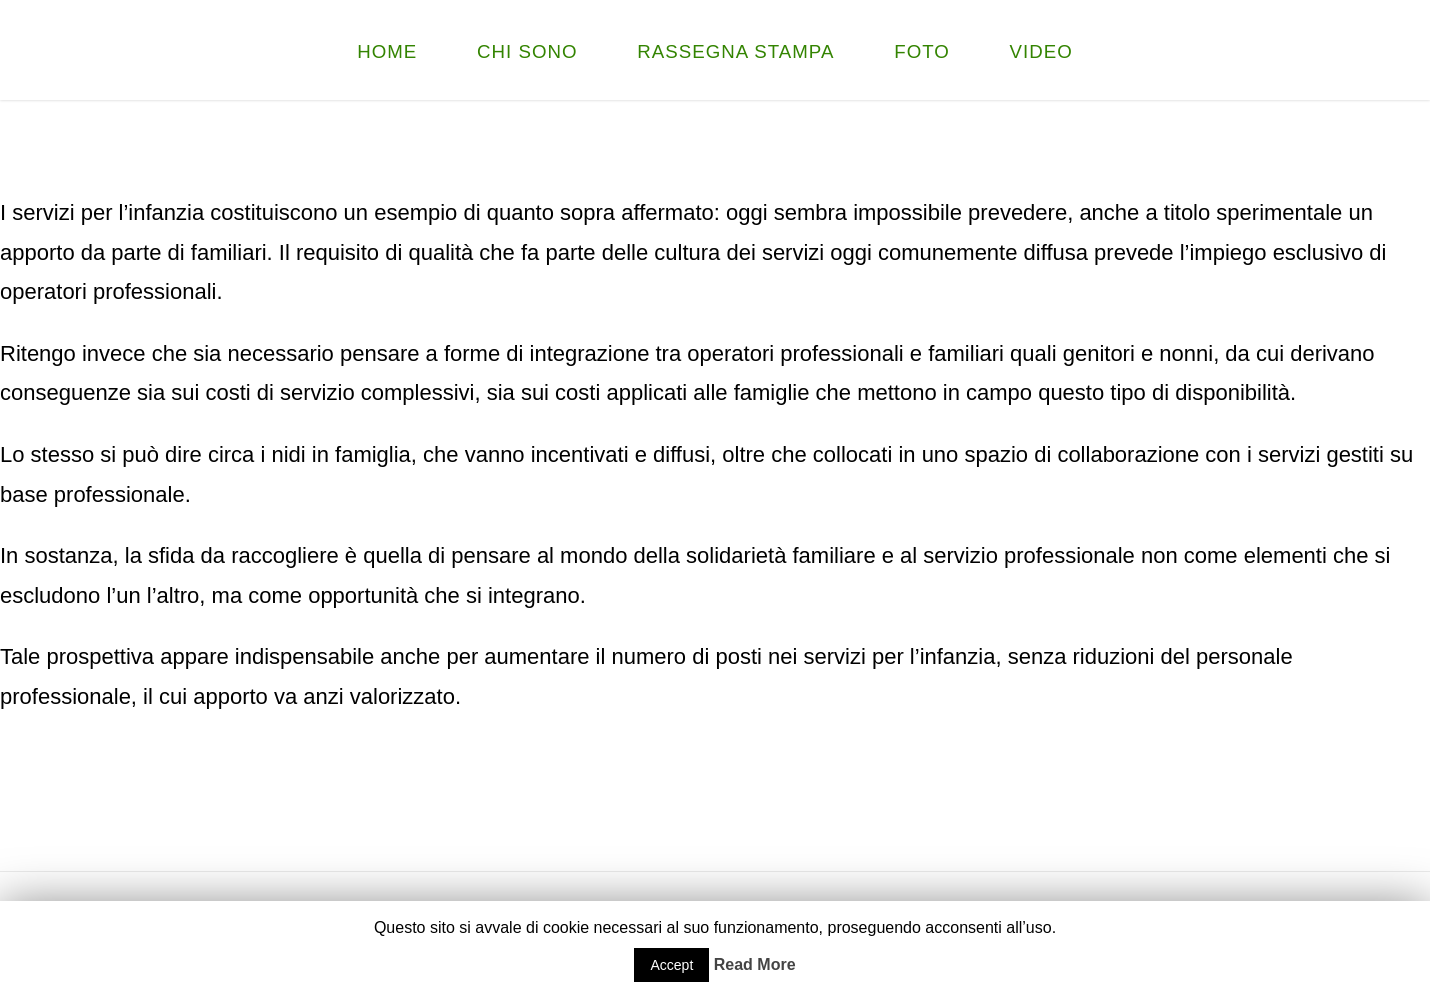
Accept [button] (671, 965)
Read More (755, 964)
